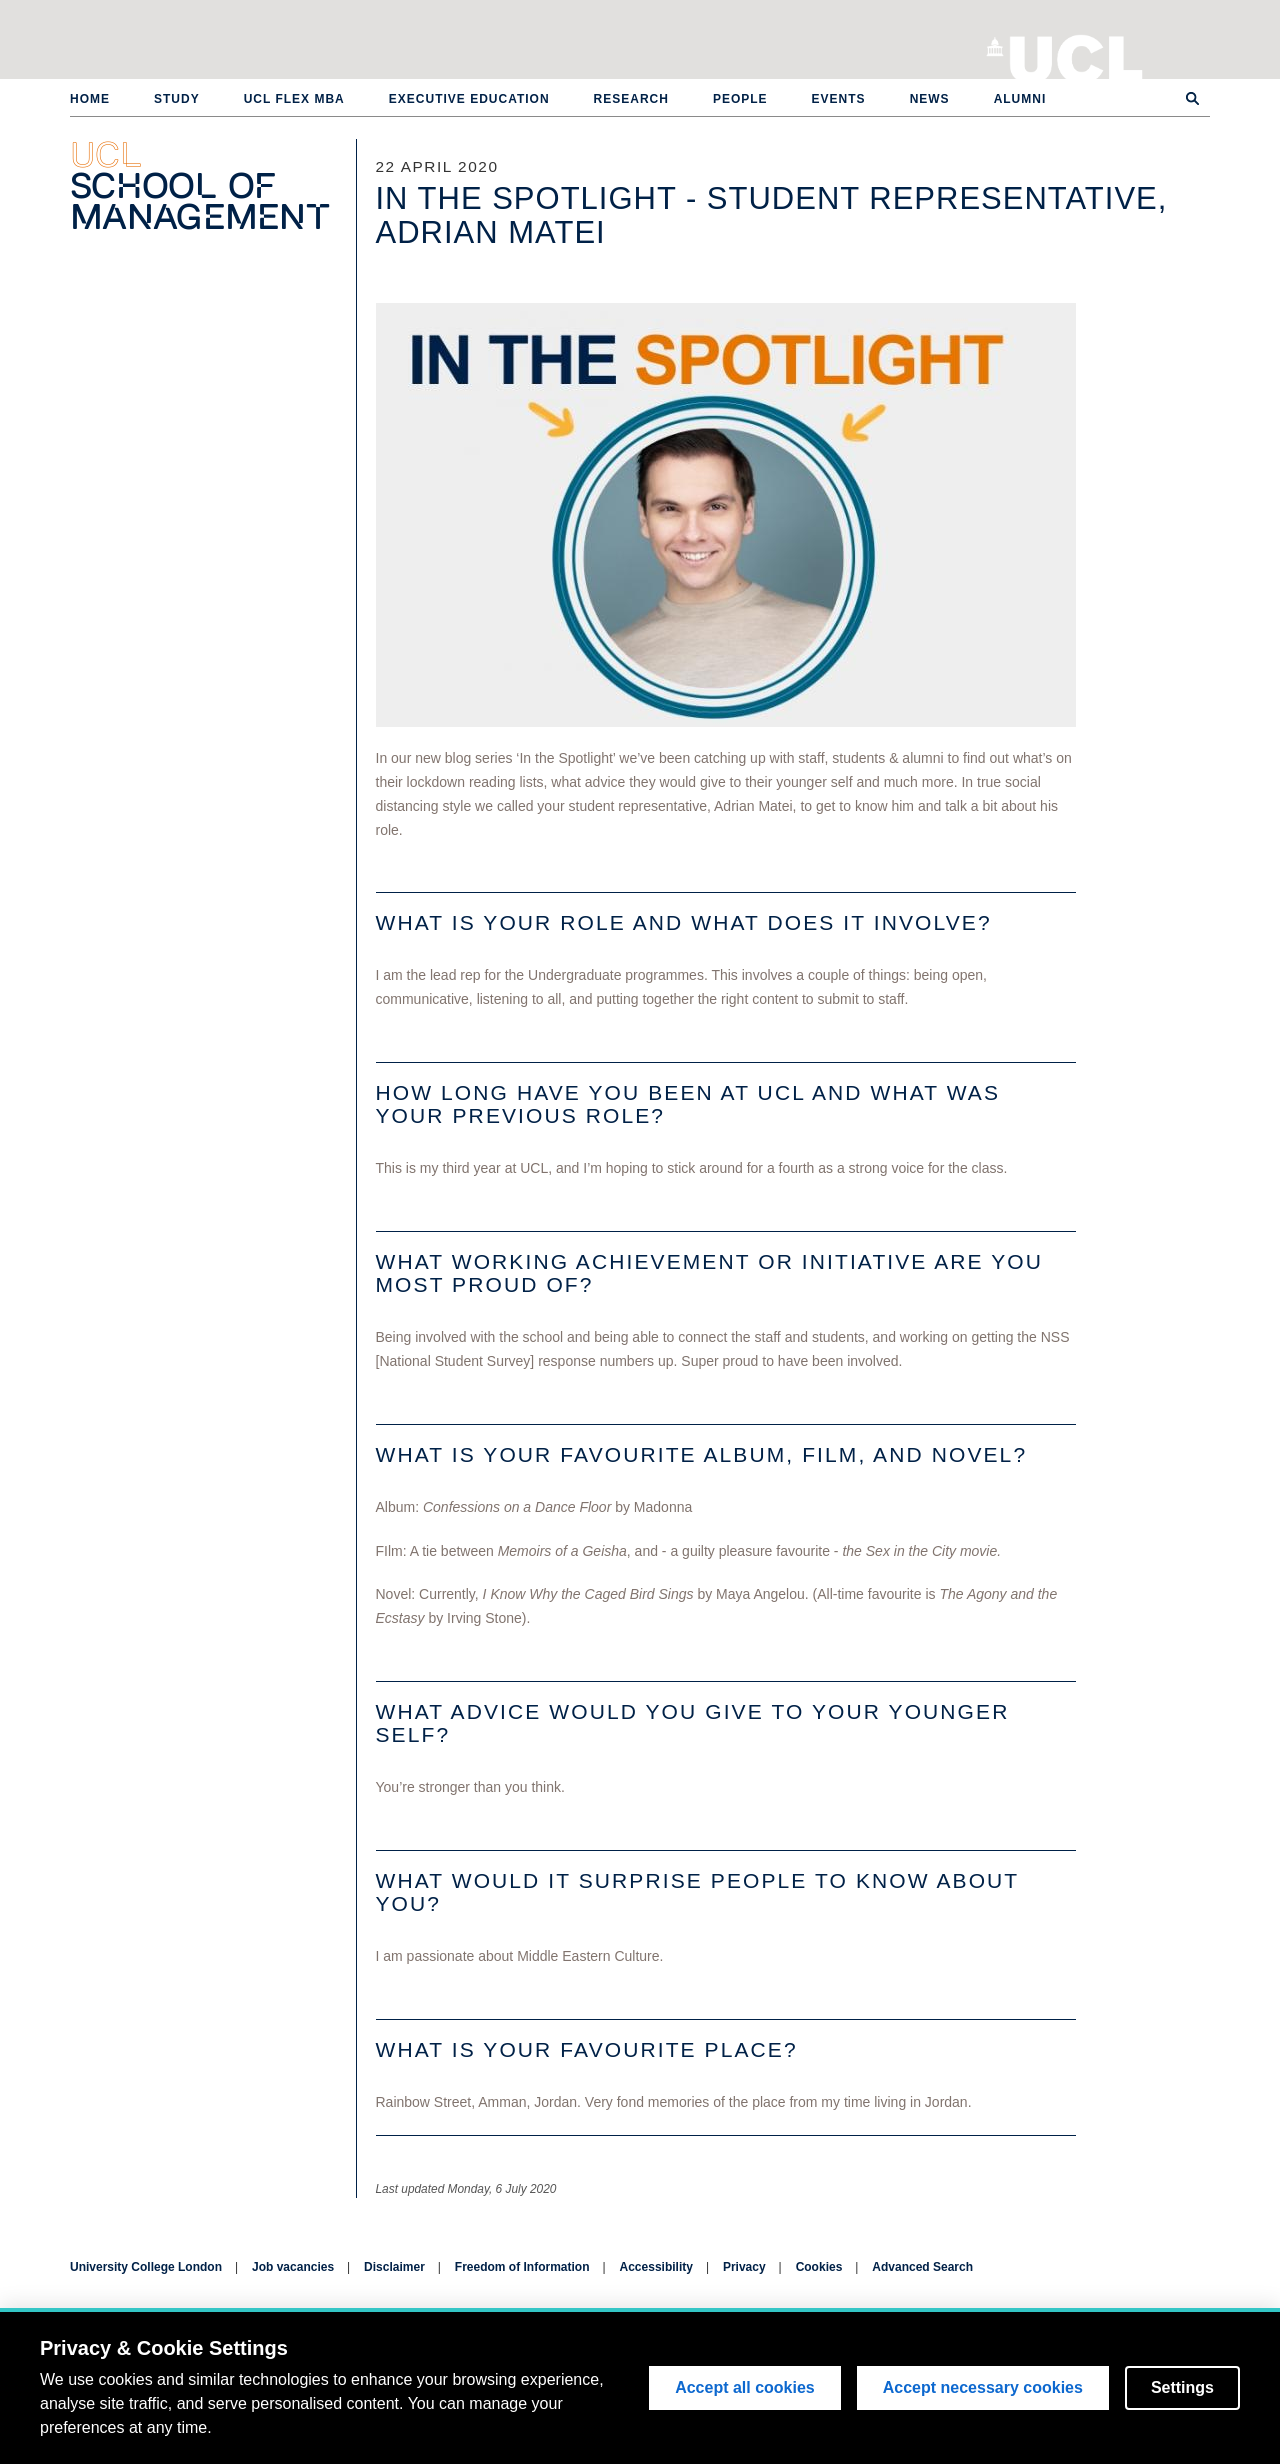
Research (631, 99)
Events (839, 99)
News (930, 99)
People (740, 99)
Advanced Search (922, 2267)
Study (177, 99)
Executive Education (469, 99)
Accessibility (656, 2267)
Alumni (1020, 99)
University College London (1076, 55)
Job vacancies (293, 2267)
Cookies (819, 2267)
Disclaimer (394, 2267)
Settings (1182, 2387)
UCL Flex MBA (294, 99)
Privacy (744, 2267)
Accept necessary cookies (983, 2387)
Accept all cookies (745, 2387)
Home (90, 99)
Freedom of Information (522, 2267)
